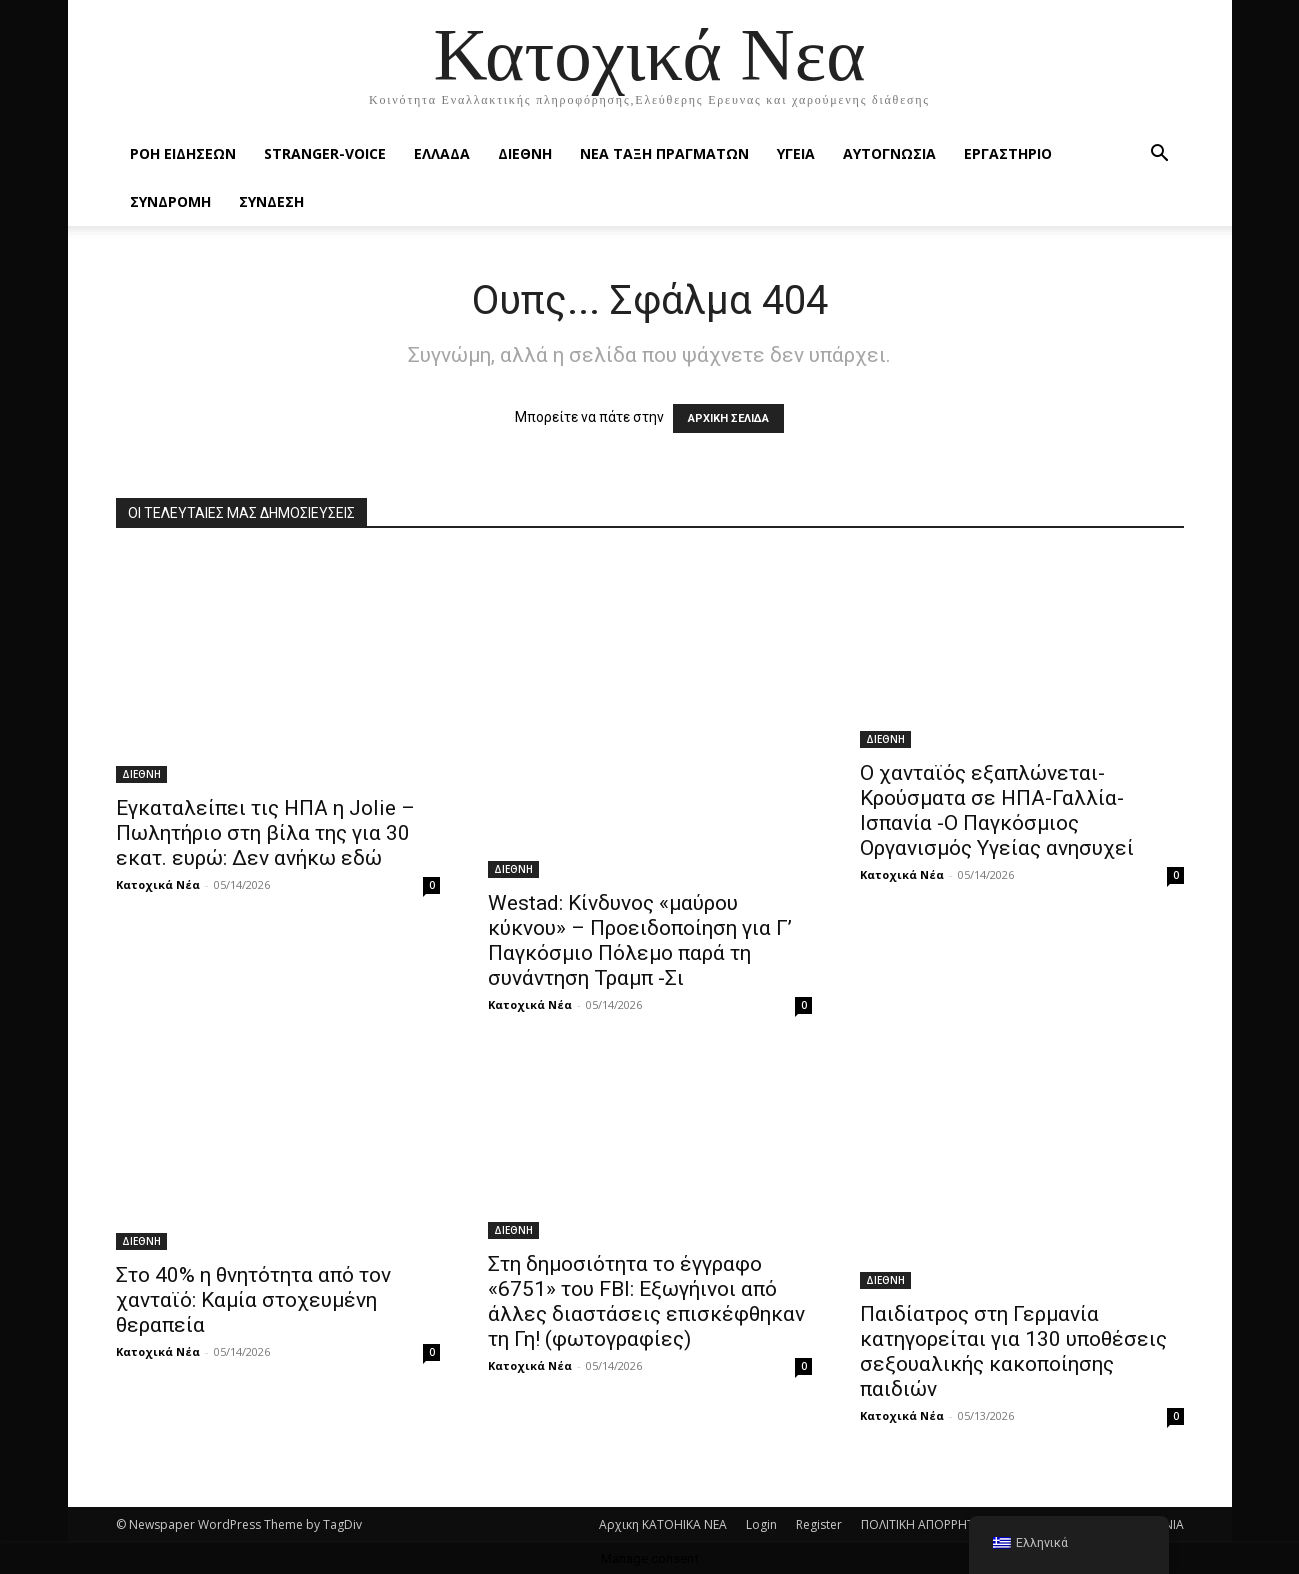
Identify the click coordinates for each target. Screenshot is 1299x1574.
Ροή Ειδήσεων (183, 153)
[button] (1160, 155)
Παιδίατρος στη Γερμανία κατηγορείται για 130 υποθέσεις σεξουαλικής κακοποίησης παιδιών (1013, 1351)
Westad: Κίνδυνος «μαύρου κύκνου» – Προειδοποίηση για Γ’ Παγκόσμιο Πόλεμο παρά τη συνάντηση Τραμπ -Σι (640, 940)
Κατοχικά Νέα (158, 884)
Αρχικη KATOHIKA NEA (663, 1524)
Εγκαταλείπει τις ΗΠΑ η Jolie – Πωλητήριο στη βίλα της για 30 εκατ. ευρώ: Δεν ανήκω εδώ (265, 833)
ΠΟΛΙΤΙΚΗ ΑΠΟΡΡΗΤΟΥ (926, 1524)
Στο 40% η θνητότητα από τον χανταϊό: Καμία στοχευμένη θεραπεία (253, 1300)
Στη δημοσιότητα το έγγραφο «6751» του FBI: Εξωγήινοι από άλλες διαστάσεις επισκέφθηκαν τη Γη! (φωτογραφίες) (646, 1301)
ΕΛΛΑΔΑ (442, 153)
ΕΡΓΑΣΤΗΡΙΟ (1008, 153)
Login (761, 1524)
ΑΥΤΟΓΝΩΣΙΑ (889, 153)
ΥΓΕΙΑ (796, 153)
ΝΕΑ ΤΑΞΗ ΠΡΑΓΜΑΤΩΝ (664, 153)
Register (819, 1524)
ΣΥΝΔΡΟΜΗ (170, 201)
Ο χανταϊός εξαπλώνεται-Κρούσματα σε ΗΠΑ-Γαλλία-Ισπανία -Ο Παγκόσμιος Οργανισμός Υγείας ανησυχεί (997, 810)
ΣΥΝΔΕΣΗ (271, 201)
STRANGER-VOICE (325, 153)
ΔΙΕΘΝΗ (525, 153)
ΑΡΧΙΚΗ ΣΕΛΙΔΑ (728, 418)
